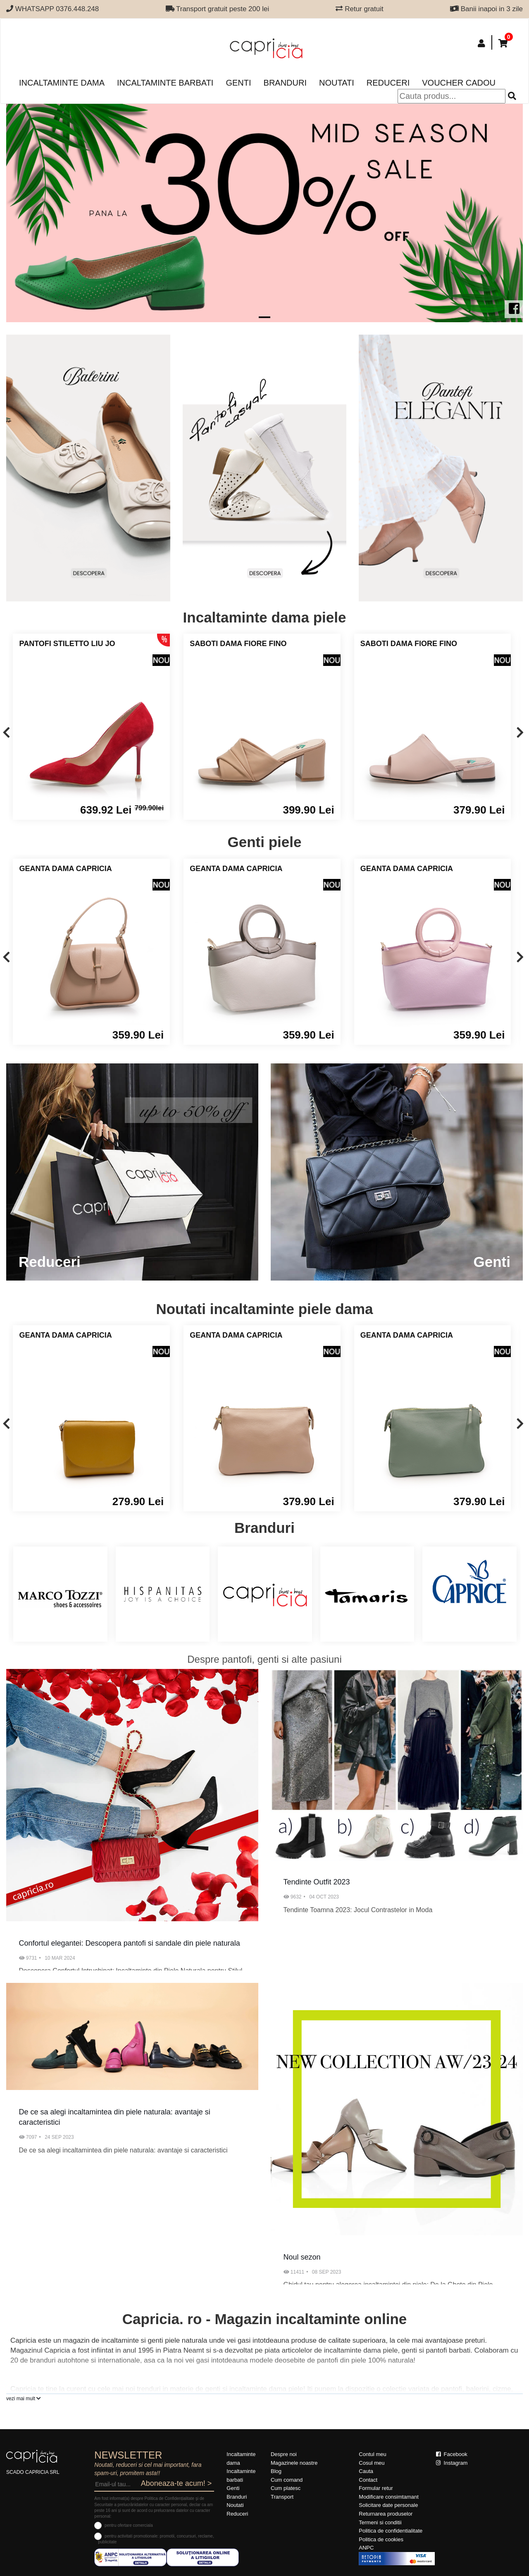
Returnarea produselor (385, 2514)
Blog (276, 2471)
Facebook (451, 2454)
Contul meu (372, 2454)
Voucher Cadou (459, 82)
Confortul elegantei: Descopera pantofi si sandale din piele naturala (129, 1943)
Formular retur (376, 2488)
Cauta (366, 2471)
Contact (368, 2480)
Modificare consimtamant (389, 2497)
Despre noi (284, 2454)
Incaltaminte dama (62, 82)
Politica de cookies (381, 2539)
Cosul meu (371, 2463)
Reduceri (388, 82)
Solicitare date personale (388, 2505)
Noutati (336, 82)
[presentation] (6, 733)
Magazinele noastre (294, 2463)
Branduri (285, 82)
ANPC (366, 2548)
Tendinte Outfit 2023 (317, 1882)
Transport (282, 2497)
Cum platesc (285, 2488)
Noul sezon (302, 2257)
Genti (238, 82)
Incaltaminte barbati (165, 82)
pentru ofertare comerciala (129, 2525)
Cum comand (287, 2480)
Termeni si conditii (380, 2522)
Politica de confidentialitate (390, 2531)
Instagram (451, 2463)
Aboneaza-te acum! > (176, 2483)
